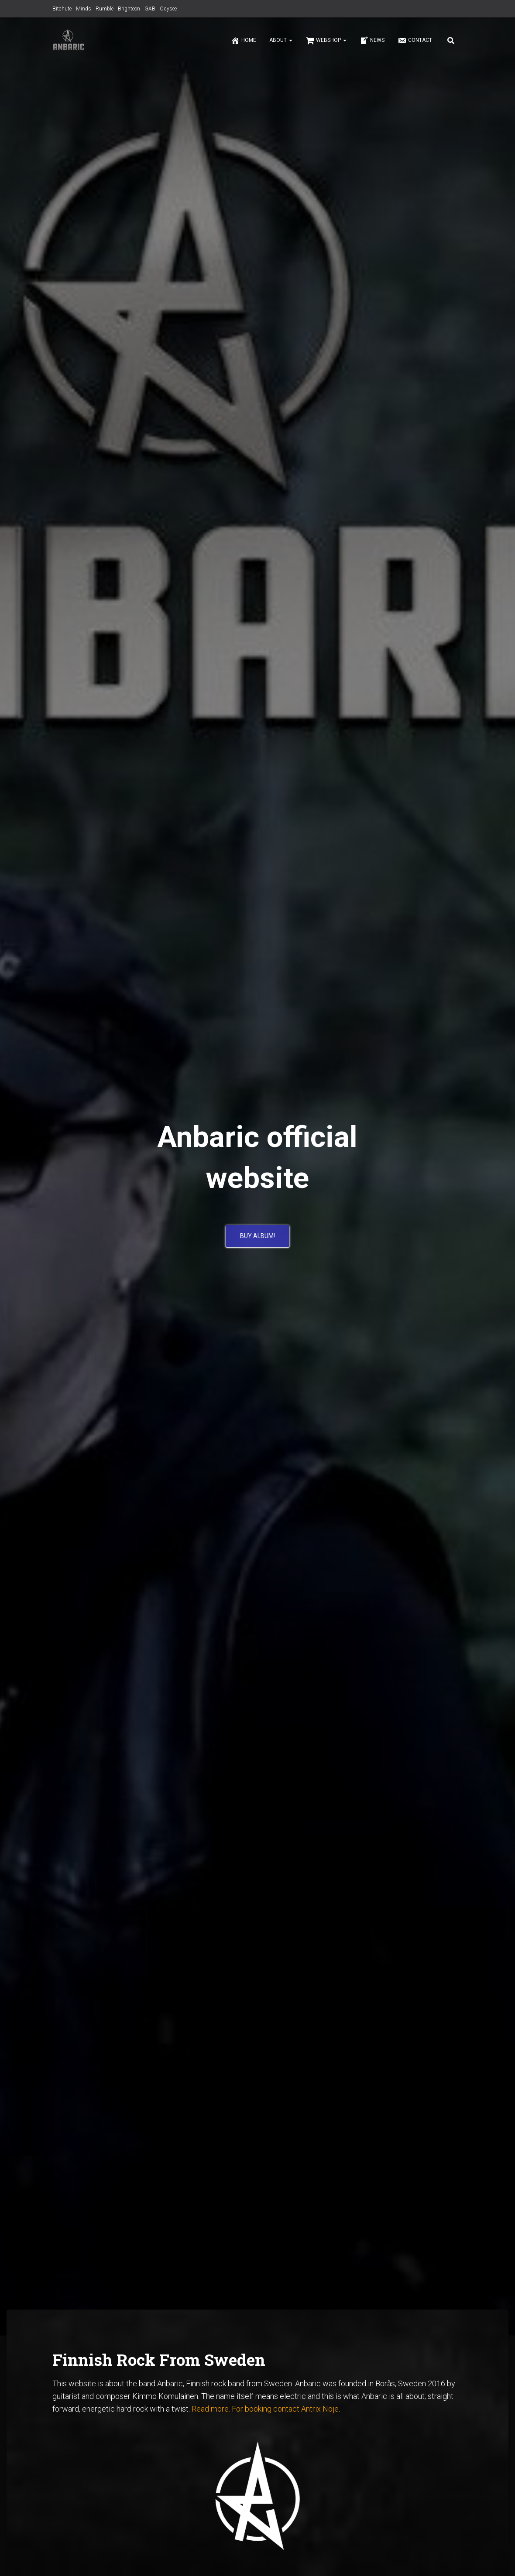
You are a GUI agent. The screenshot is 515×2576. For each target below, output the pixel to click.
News (372, 40)
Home (243, 40)
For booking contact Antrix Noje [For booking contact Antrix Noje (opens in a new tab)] (285, 2408)
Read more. (211, 2408)
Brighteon (129, 9)
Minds (83, 9)
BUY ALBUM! (257, 1238)
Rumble (104, 9)
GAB (149, 9)
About (280, 40)
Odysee (168, 9)
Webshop (326, 40)
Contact (415, 40)
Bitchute (62, 9)
